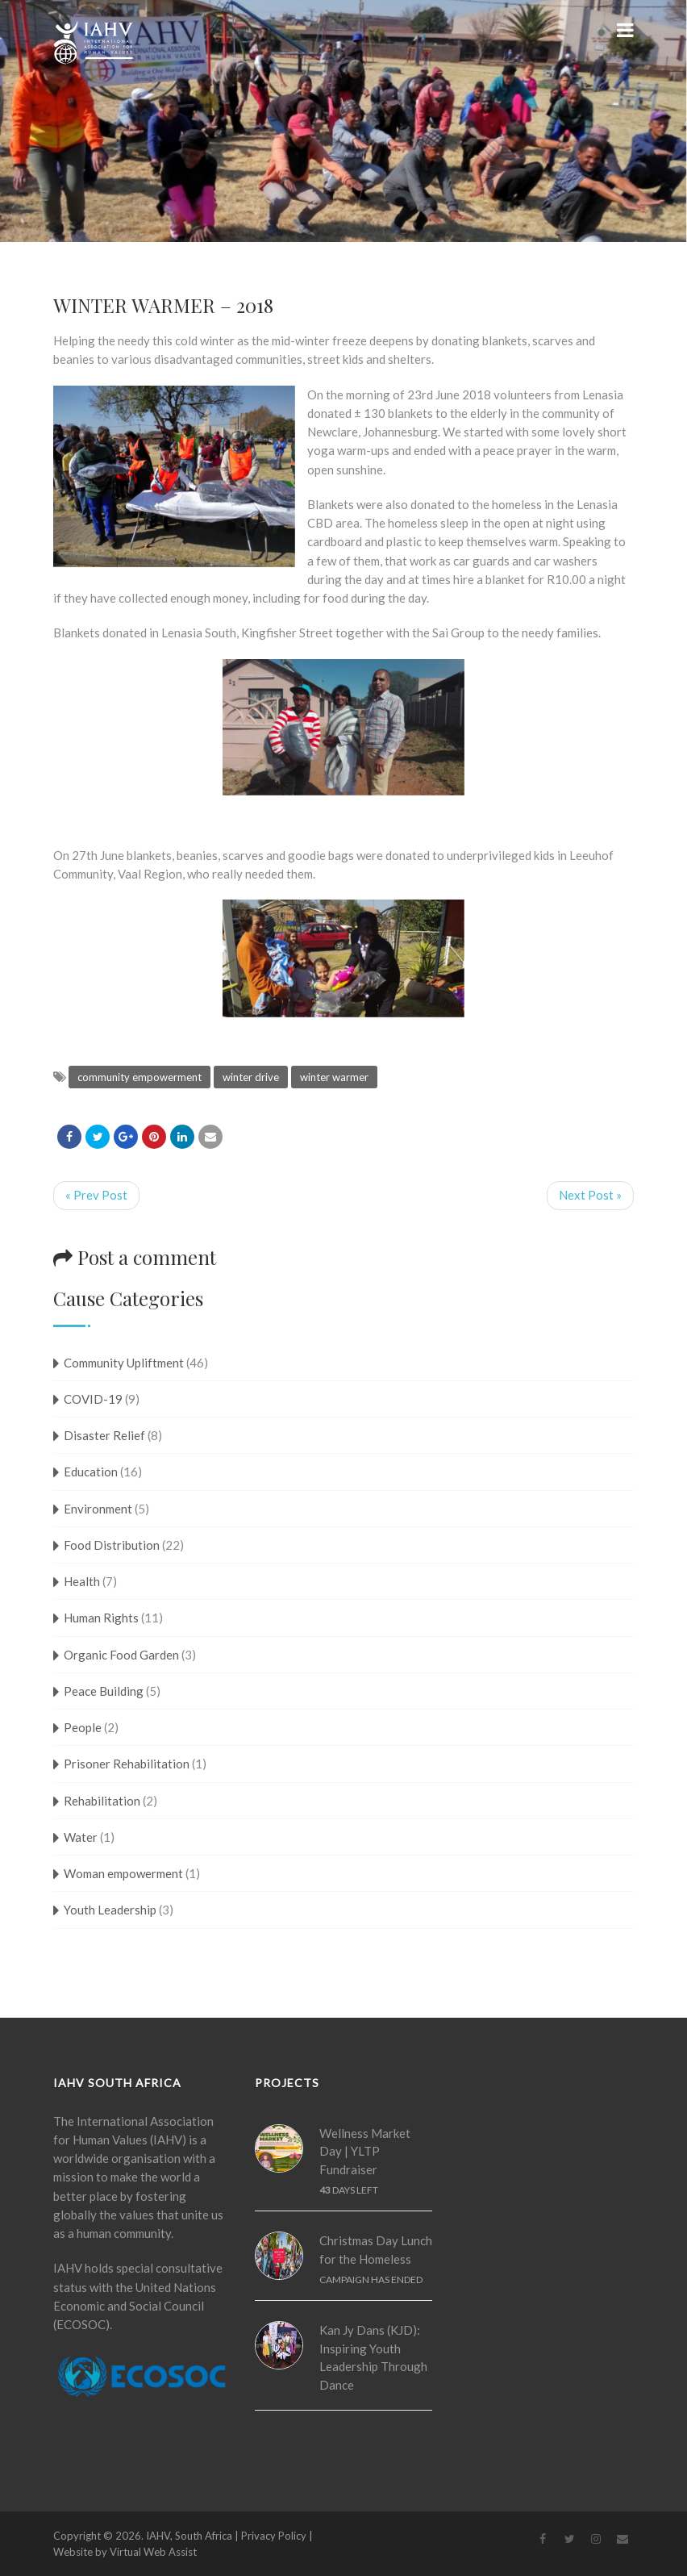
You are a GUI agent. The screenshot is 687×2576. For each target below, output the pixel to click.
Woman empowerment (123, 1873)
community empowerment (139, 1077)
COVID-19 (93, 1399)
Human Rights (101, 1617)
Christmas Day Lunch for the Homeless (375, 2249)
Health (82, 1581)
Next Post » (590, 1195)
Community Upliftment (124, 1362)
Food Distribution (112, 1545)
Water (81, 1837)
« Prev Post (96, 1195)
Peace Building (104, 1691)
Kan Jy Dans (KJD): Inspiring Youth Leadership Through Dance (373, 2357)
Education (91, 1471)
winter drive (251, 1077)
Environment (98, 1508)
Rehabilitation (102, 1800)
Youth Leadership (110, 1909)
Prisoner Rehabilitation (126, 1763)
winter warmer (334, 1077)
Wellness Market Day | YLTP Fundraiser (364, 2151)
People (83, 1727)
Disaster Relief (104, 1435)
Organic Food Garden (121, 1654)
